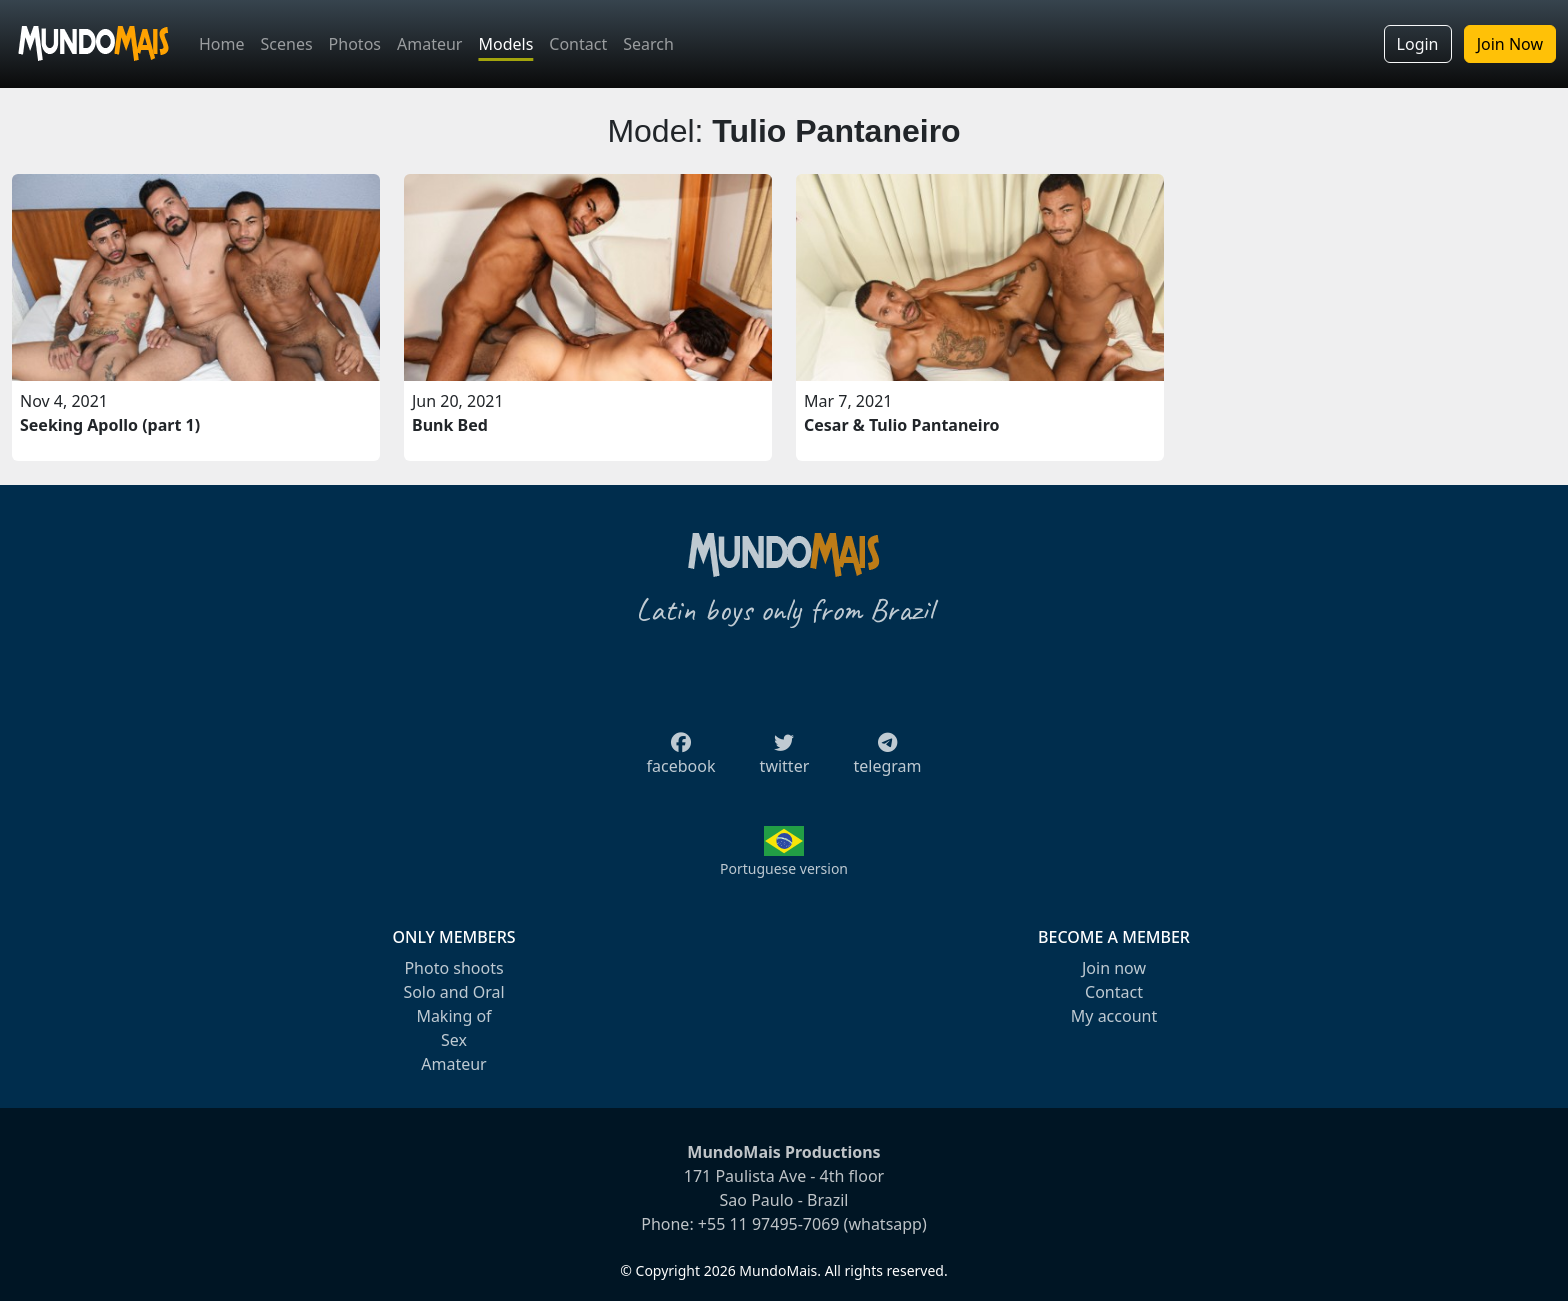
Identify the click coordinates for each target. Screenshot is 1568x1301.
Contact (578, 44)
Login (1418, 44)
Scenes (287, 44)
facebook (681, 760)
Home (222, 44)
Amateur (429, 44)
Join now (1114, 968)
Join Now (1510, 44)
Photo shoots (453, 968)
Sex (454, 1040)
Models (505, 44)
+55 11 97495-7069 (769, 1224)
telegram (887, 760)
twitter (785, 760)
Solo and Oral (453, 992)
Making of (453, 1016)
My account (1114, 1016)
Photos (355, 44)
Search (648, 44)
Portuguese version (784, 868)
